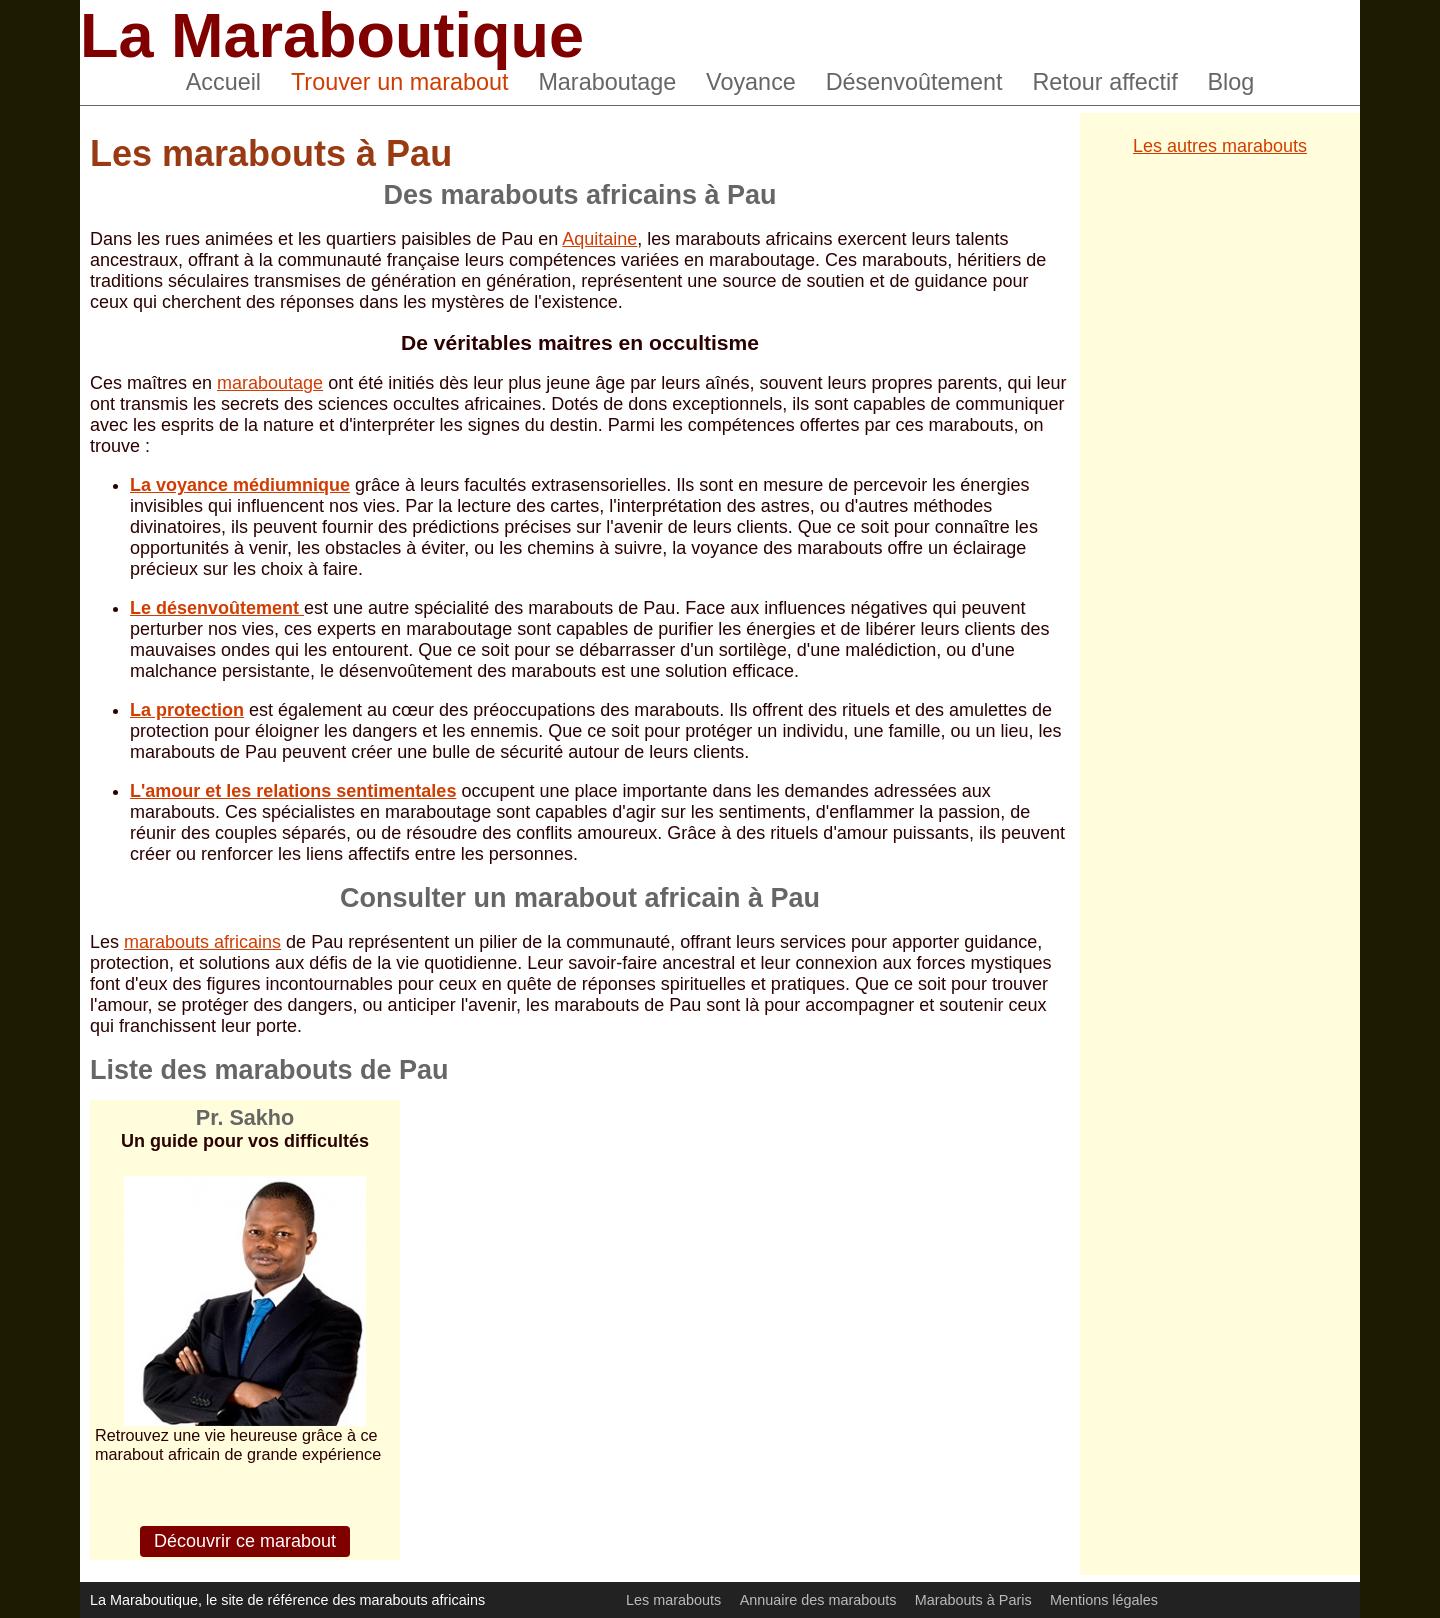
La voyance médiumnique (240, 485)
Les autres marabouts (1220, 146)
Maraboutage (607, 82)
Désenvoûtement (914, 82)
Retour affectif (1104, 82)
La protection (187, 710)
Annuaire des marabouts (818, 1600)
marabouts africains (202, 942)
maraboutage (270, 383)
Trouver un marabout (400, 82)
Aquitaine (599, 239)
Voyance (751, 82)
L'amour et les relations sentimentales (293, 791)
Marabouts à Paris (973, 1600)
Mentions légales (1104, 1600)
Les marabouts (673, 1600)
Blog (1231, 82)
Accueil (223, 82)
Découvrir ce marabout (245, 1541)
